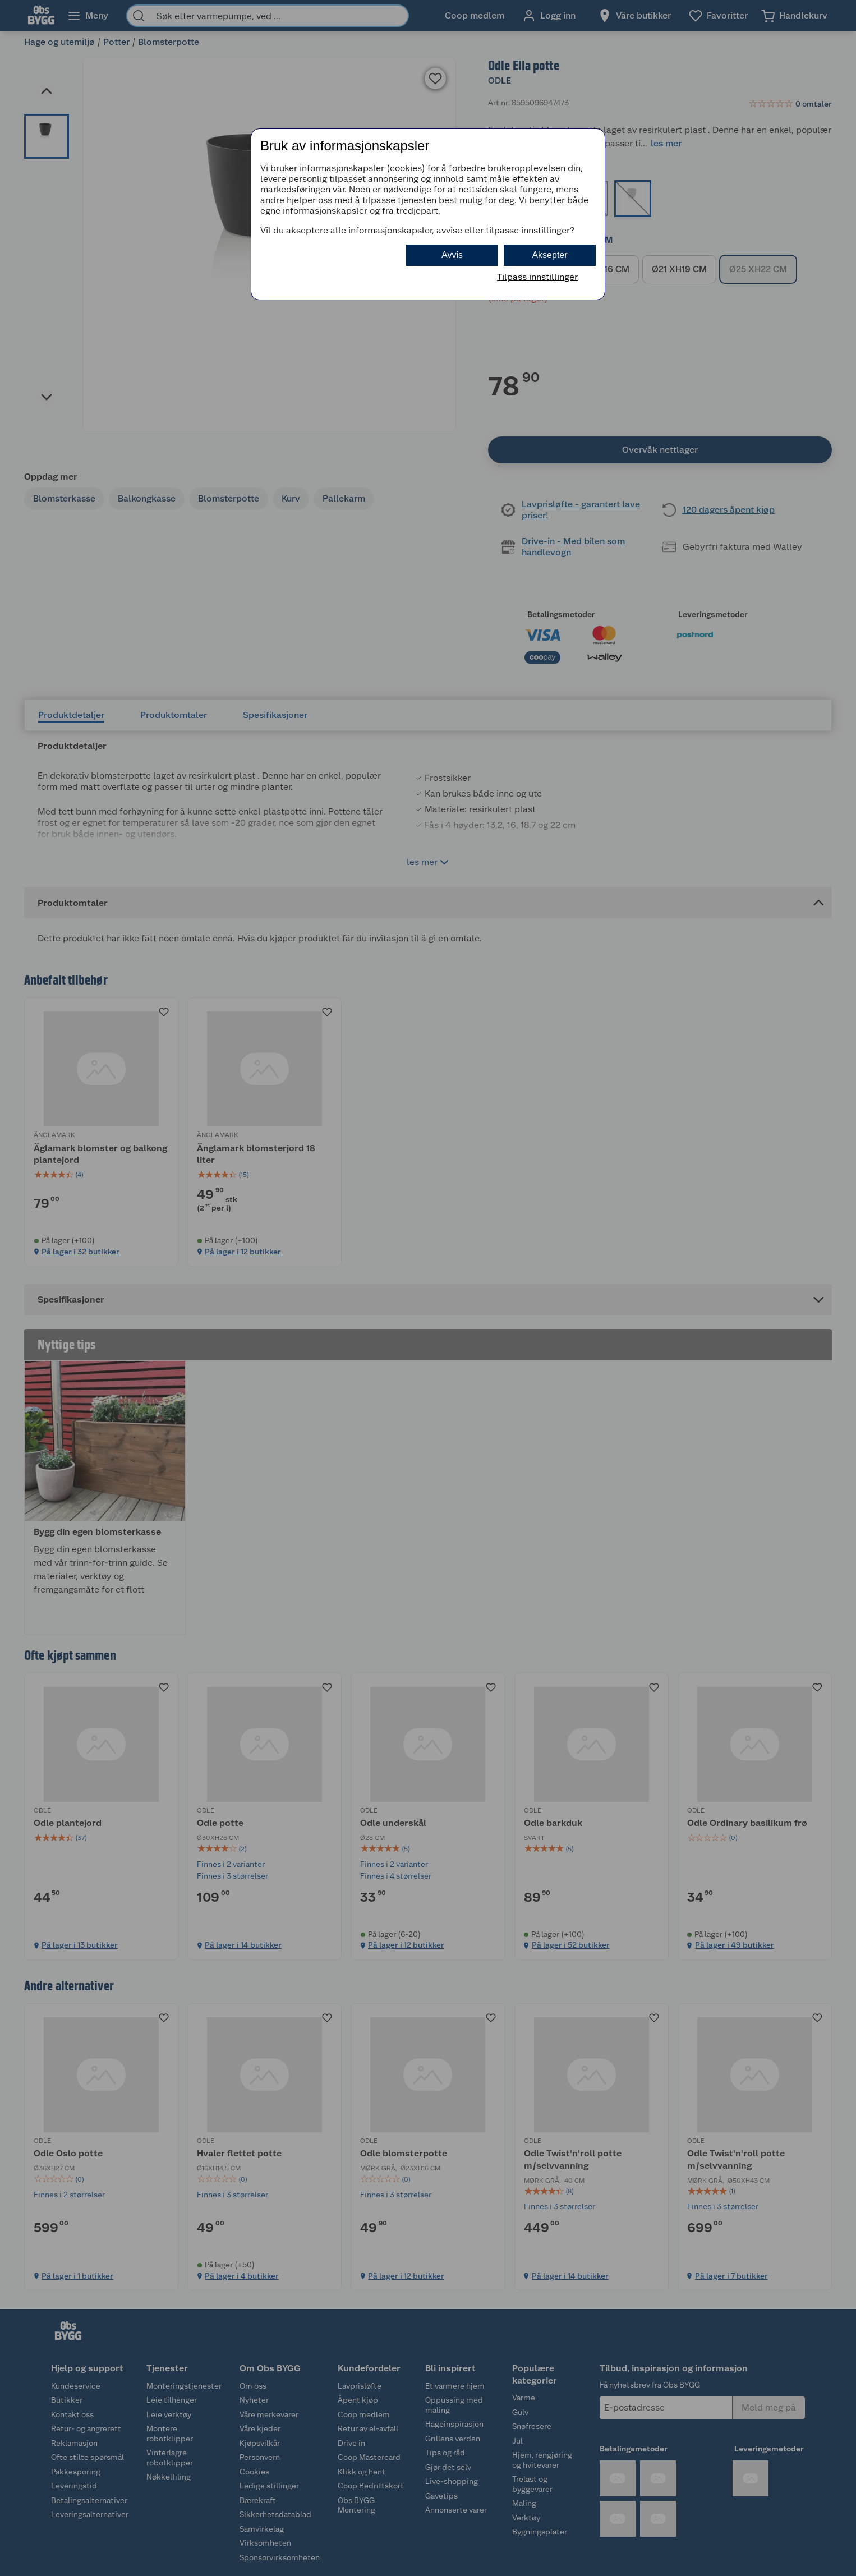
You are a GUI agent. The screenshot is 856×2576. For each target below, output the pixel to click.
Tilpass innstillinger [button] (537, 277)
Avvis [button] (452, 255)
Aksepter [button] (549, 255)
